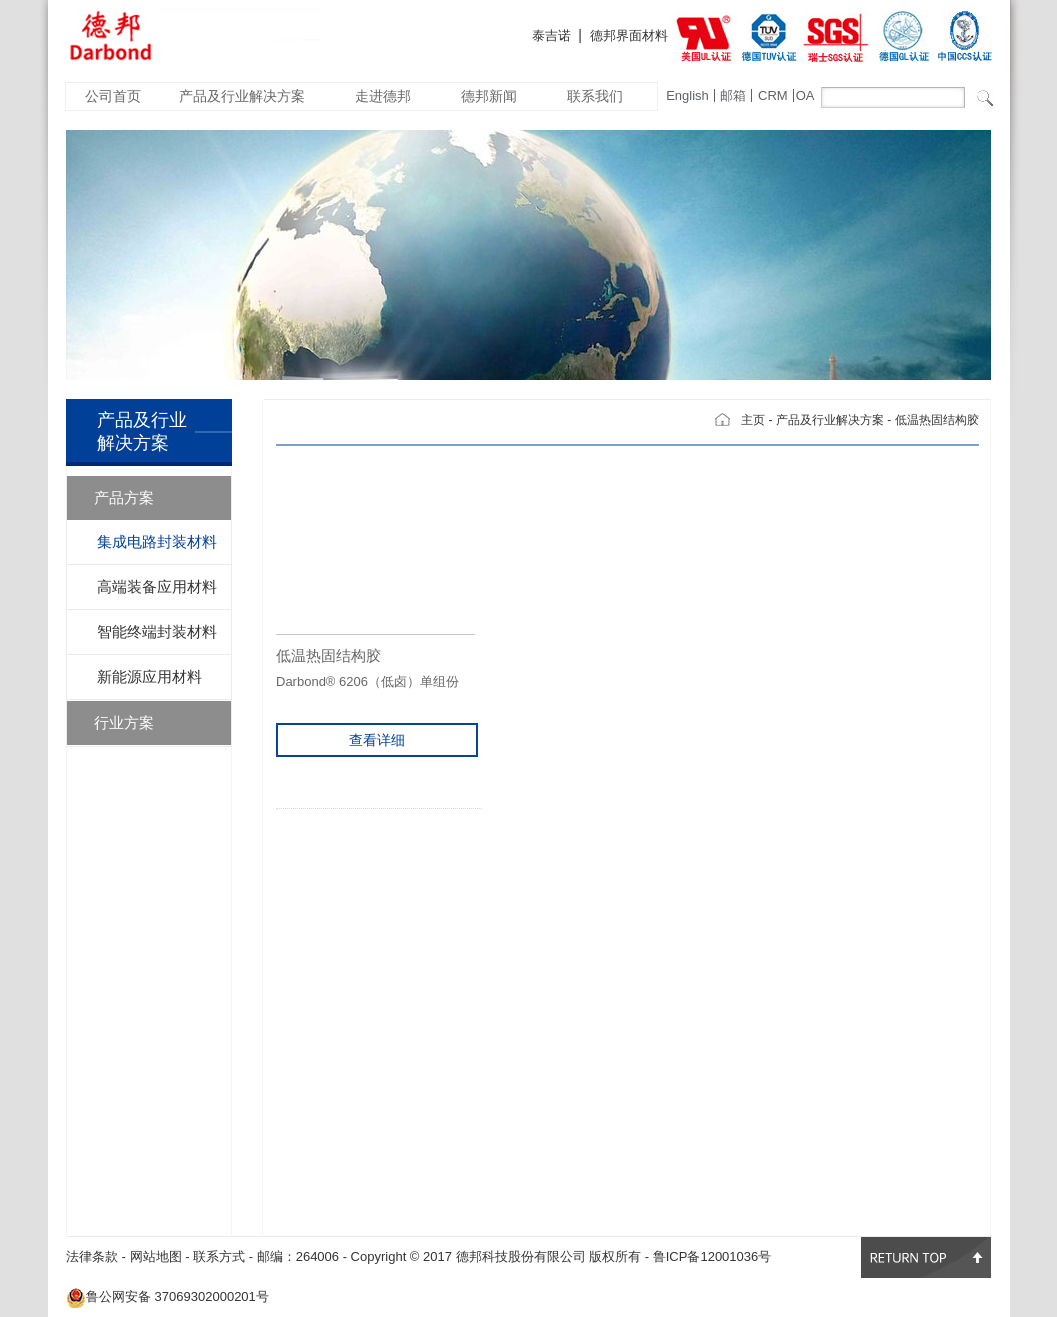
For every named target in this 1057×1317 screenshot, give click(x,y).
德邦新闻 (489, 96)
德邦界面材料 (629, 35)
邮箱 (733, 95)
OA (805, 95)
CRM (773, 95)
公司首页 (113, 96)
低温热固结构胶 (937, 420)
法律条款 (92, 1256)
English (687, 95)
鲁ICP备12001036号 (712, 1256)
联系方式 (219, 1256)
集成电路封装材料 (157, 541)
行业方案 (124, 722)
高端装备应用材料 (157, 586)
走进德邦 (383, 96)
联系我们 (595, 96)
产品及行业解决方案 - (833, 420)
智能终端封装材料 (157, 631)
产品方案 (124, 497)
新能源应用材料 (149, 676)
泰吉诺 (551, 35)
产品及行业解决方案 (242, 96)
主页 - (756, 420)
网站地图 (156, 1256)
